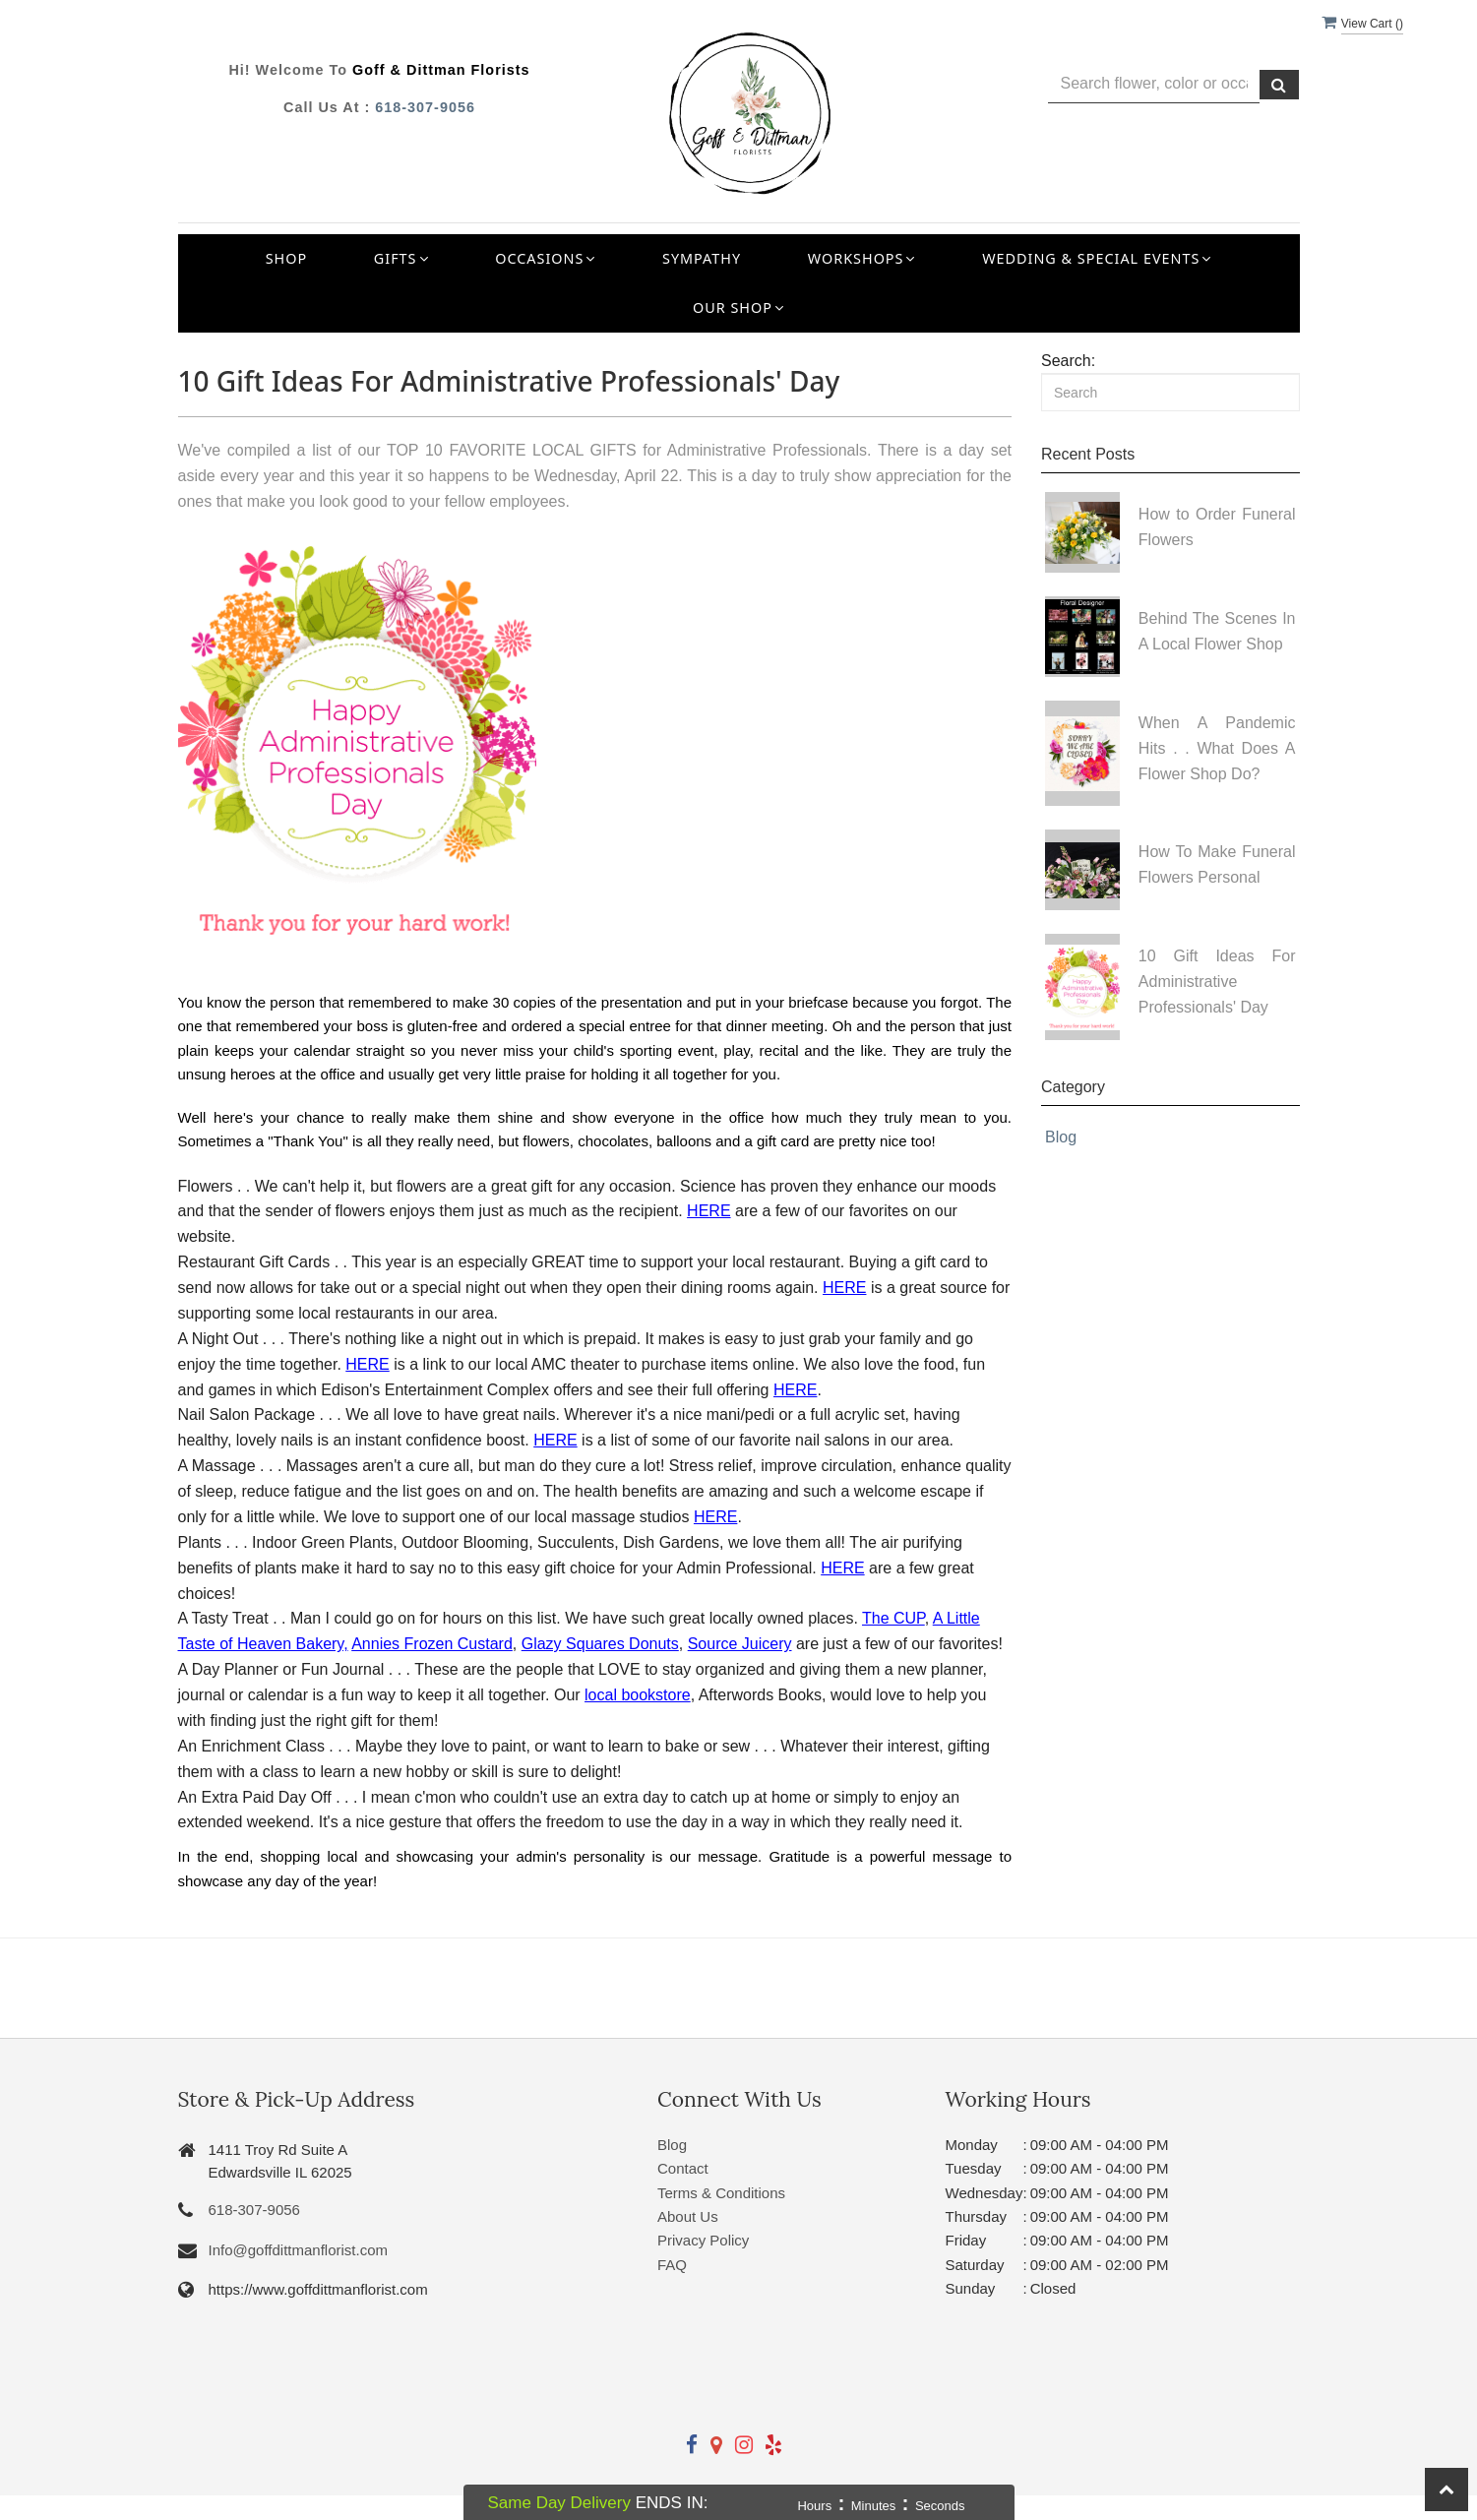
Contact (682, 2168)
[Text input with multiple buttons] (1154, 84)
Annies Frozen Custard (432, 1643)
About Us (687, 2216)
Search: (1068, 360)
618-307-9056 (425, 107)
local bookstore (638, 1695)
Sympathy (701, 258)
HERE (708, 1210)
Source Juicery (740, 1643)
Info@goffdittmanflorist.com (299, 2250)
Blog (1061, 1137)
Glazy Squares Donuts (600, 1643)
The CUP (893, 1618)
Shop (287, 258)
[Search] (1170, 392)
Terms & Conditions (721, 2192)
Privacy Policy (703, 2240)
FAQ (672, 2264)
